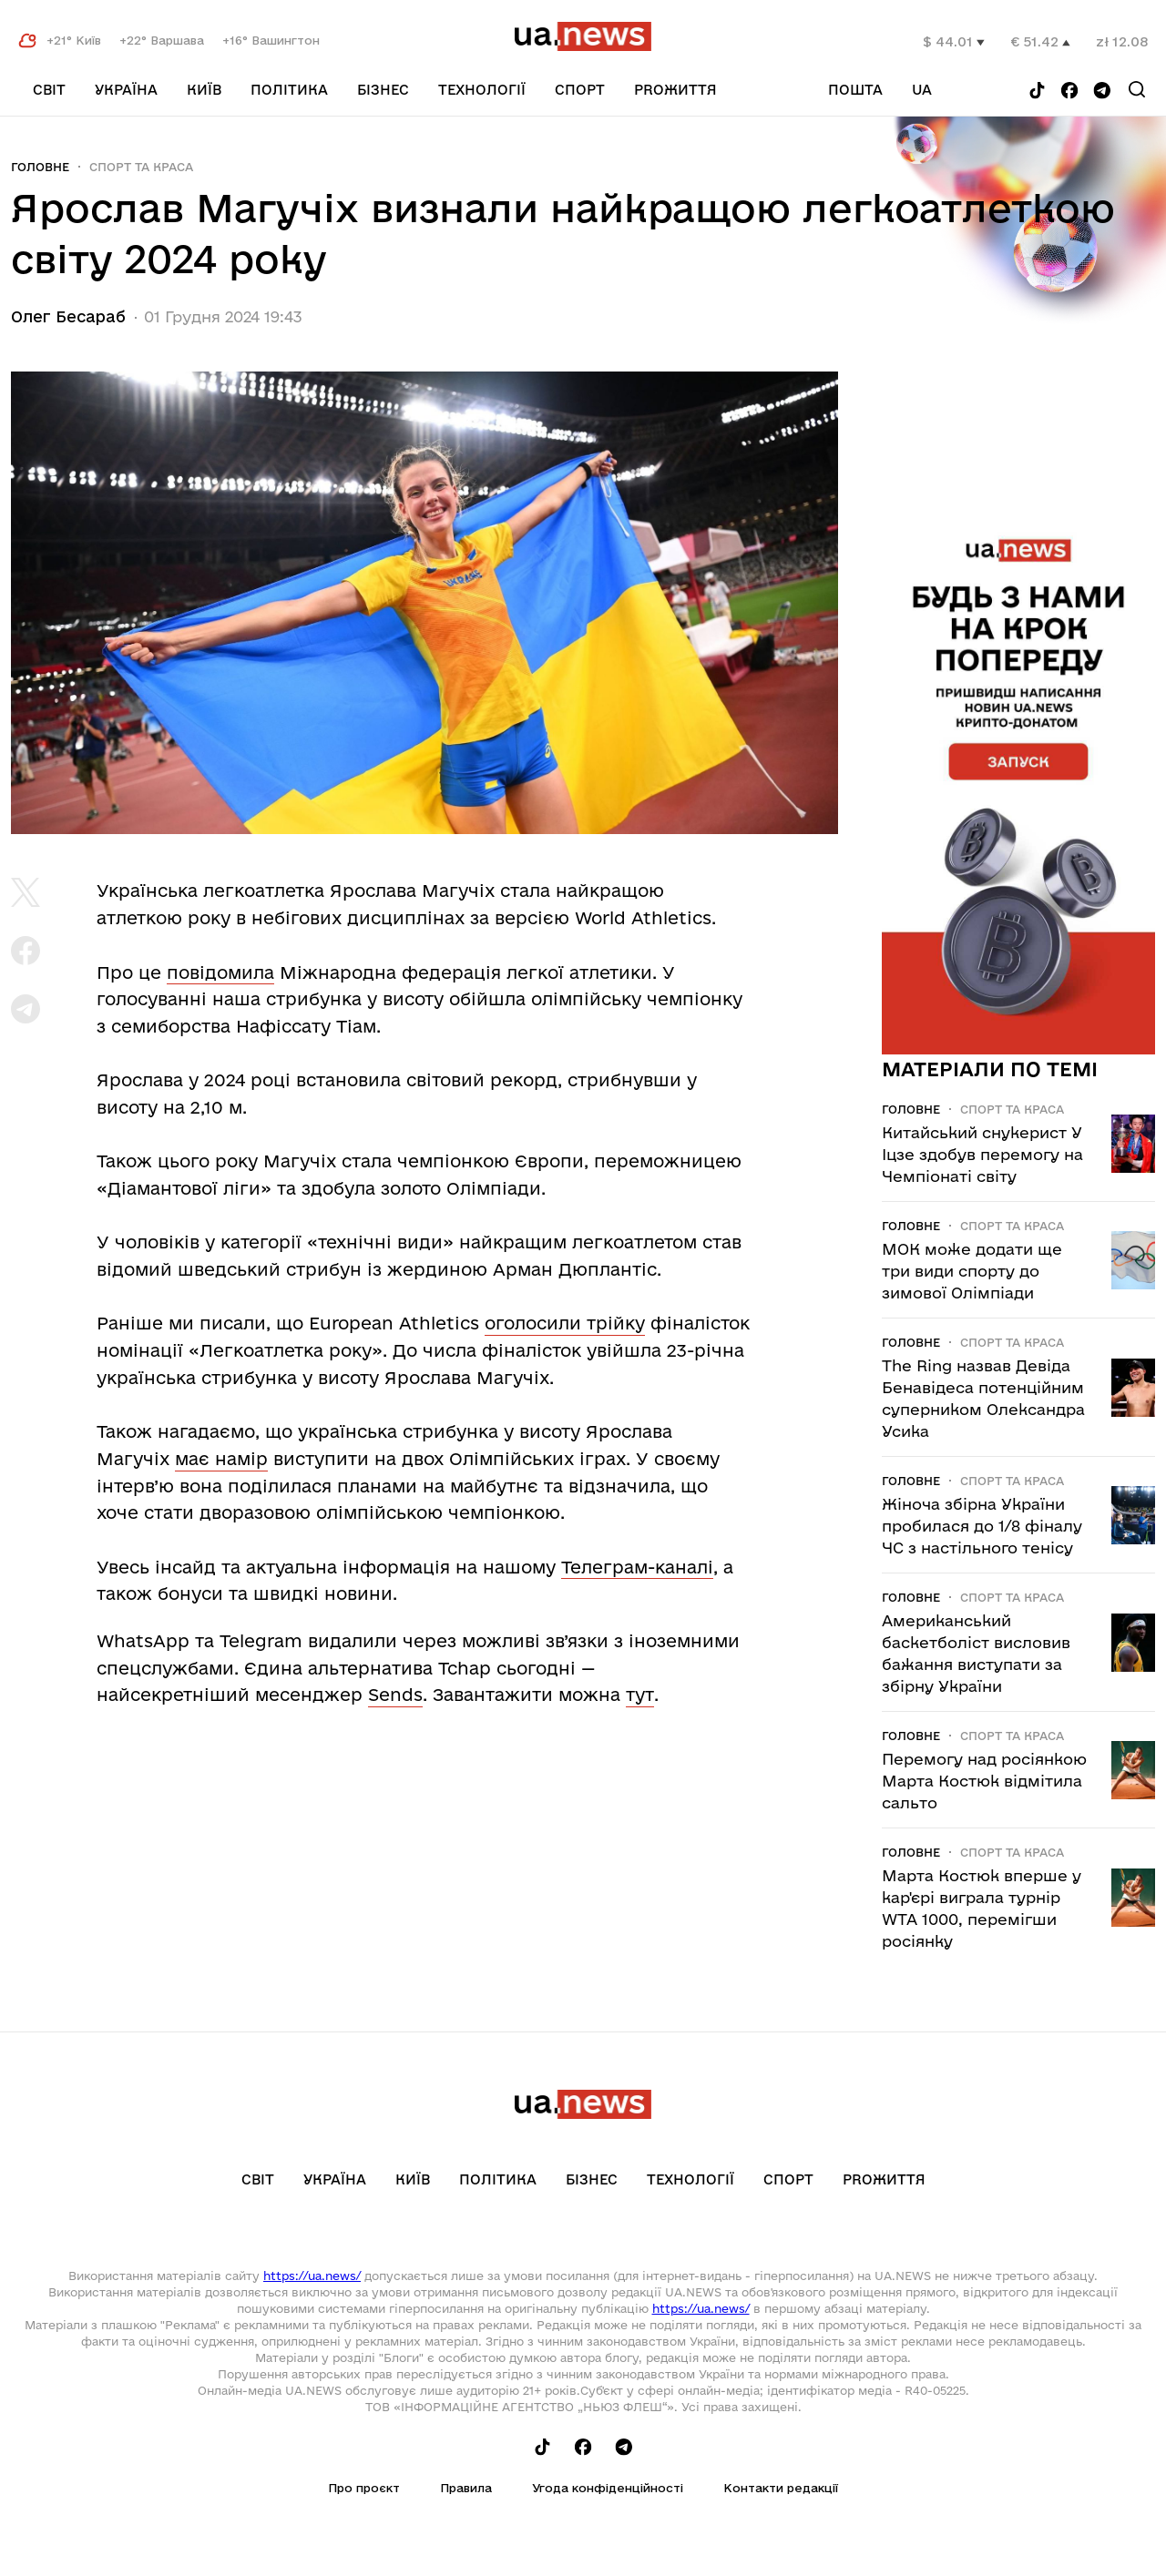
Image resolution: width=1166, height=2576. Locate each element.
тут (640, 1695)
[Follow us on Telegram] (1102, 91)
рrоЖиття (675, 89)
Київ (204, 89)
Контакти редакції (780, 2487)
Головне (40, 166)
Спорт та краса (141, 166)
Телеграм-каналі (637, 1567)
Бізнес (383, 89)
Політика (289, 89)
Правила (466, 2487)
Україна (126, 89)
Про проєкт (364, 2487)
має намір (221, 1459)
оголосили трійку (565, 1323)
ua (922, 89)
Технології (482, 89)
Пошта (855, 89)
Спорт (580, 89)
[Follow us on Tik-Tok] (1037, 91)
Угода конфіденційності (607, 2487)
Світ (49, 89)
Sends (395, 1695)
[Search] (1137, 89)
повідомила (220, 972)
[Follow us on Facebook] (1069, 91)
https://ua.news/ (312, 2275)
